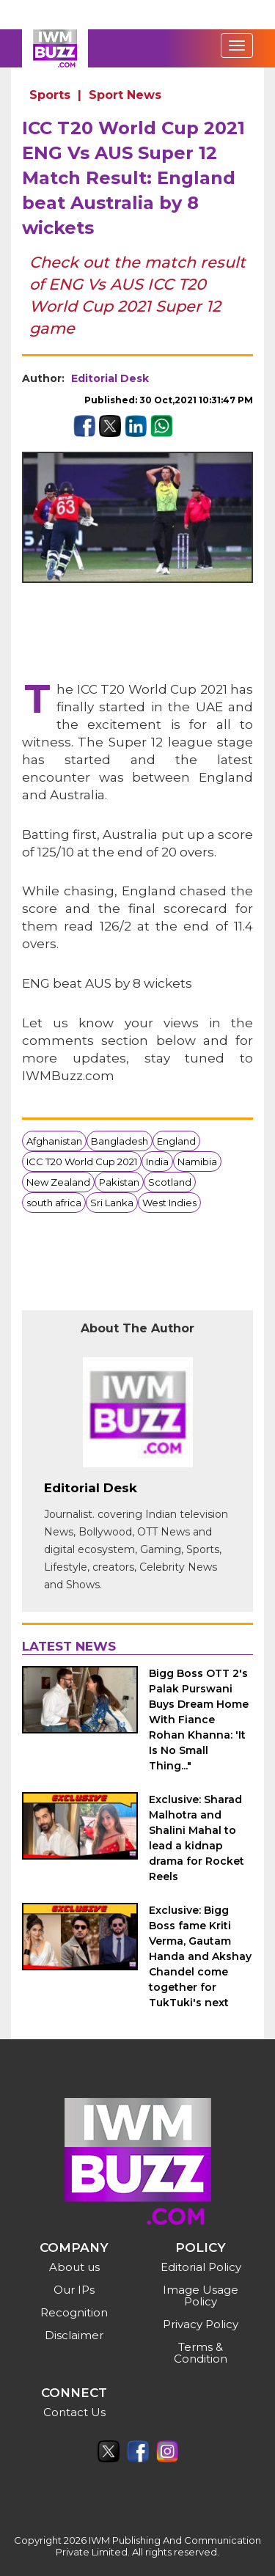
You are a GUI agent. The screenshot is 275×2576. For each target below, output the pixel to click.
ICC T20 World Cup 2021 (81, 1161)
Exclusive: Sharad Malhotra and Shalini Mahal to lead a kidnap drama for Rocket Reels (196, 1838)
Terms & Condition (200, 2353)
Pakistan (119, 1182)
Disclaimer (74, 2335)
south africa (53, 1202)
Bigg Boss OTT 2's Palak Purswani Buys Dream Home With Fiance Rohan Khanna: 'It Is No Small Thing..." (199, 1719)
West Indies (169, 1202)
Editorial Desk (110, 378)
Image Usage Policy (200, 2295)
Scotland (169, 1182)
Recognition (74, 2312)
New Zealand (58, 1182)
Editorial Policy (201, 2267)
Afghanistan (54, 1141)
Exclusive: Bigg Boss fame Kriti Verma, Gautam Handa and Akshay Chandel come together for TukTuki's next (200, 1956)
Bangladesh (119, 1141)
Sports (49, 95)
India (157, 1161)
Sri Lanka (111, 1202)
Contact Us (74, 2412)
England (176, 1141)
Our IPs (74, 2290)
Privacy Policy (200, 2324)
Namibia (197, 1161)
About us (74, 2267)
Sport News (125, 95)
